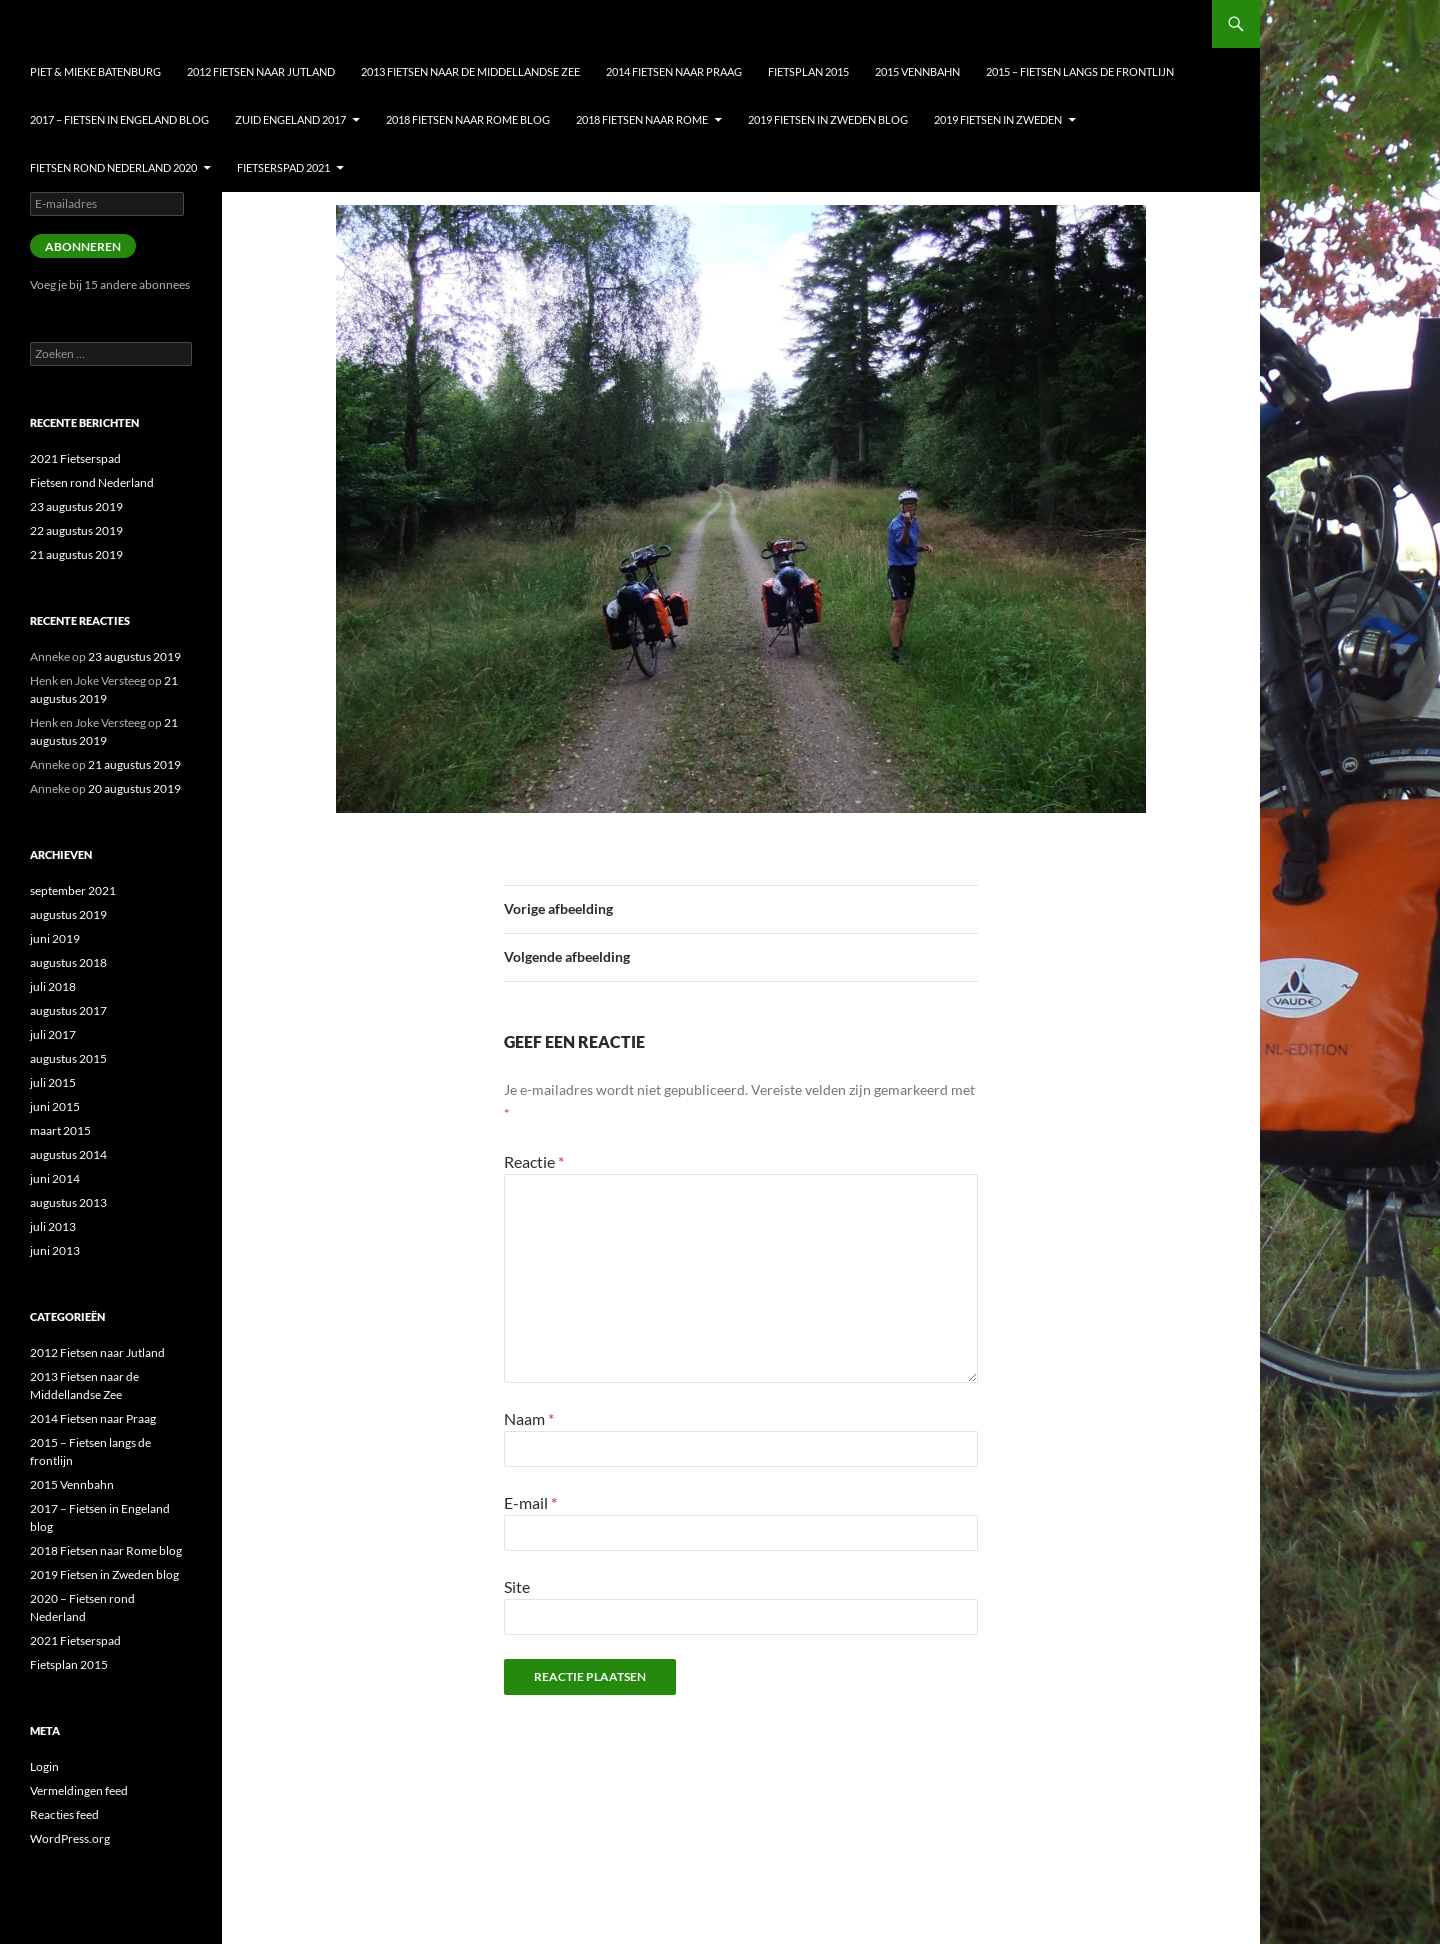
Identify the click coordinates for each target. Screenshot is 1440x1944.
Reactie (534, 1161)
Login (44, 1766)
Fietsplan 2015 (808, 71)
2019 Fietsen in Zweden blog (828, 119)
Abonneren (83, 246)
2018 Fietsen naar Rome (642, 119)
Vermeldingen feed (79, 1790)
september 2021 (73, 890)
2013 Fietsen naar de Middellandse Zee (470, 71)
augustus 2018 (68, 962)
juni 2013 (55, 1250)
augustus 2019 (68, 914)
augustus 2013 (68, 1202)
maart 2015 (60, 1130)
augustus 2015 (68, 1058)
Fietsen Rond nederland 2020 (113, 167)
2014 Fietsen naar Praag (674, 71)
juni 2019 (55, 938)
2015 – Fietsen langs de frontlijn (1080, 71)
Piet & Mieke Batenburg (95, 71)
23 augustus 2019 (76, 506)
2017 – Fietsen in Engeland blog (119, 119)
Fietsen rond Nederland (92, 482)
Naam (529, 1418)
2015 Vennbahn (917, 71)
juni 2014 (55, 1178)
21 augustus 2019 (76, 554)
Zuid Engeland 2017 (290, 119)
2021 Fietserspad (75, 458)
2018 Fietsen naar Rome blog (468, 119)
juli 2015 (53, 1082)
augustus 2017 (68, 1010)
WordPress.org (70, 1838)
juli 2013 (53, 1226)
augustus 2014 (68, 1154)
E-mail (530, 1502)
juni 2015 (55, 1106)
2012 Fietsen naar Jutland (261, 71)
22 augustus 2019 (76, 530)
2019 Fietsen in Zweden (998, 119)
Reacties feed (64, 1814)
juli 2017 (53, 1034)
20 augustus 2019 (134, 788)
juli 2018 (53, 986)
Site (517, 1586)
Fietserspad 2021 (283, 167)
